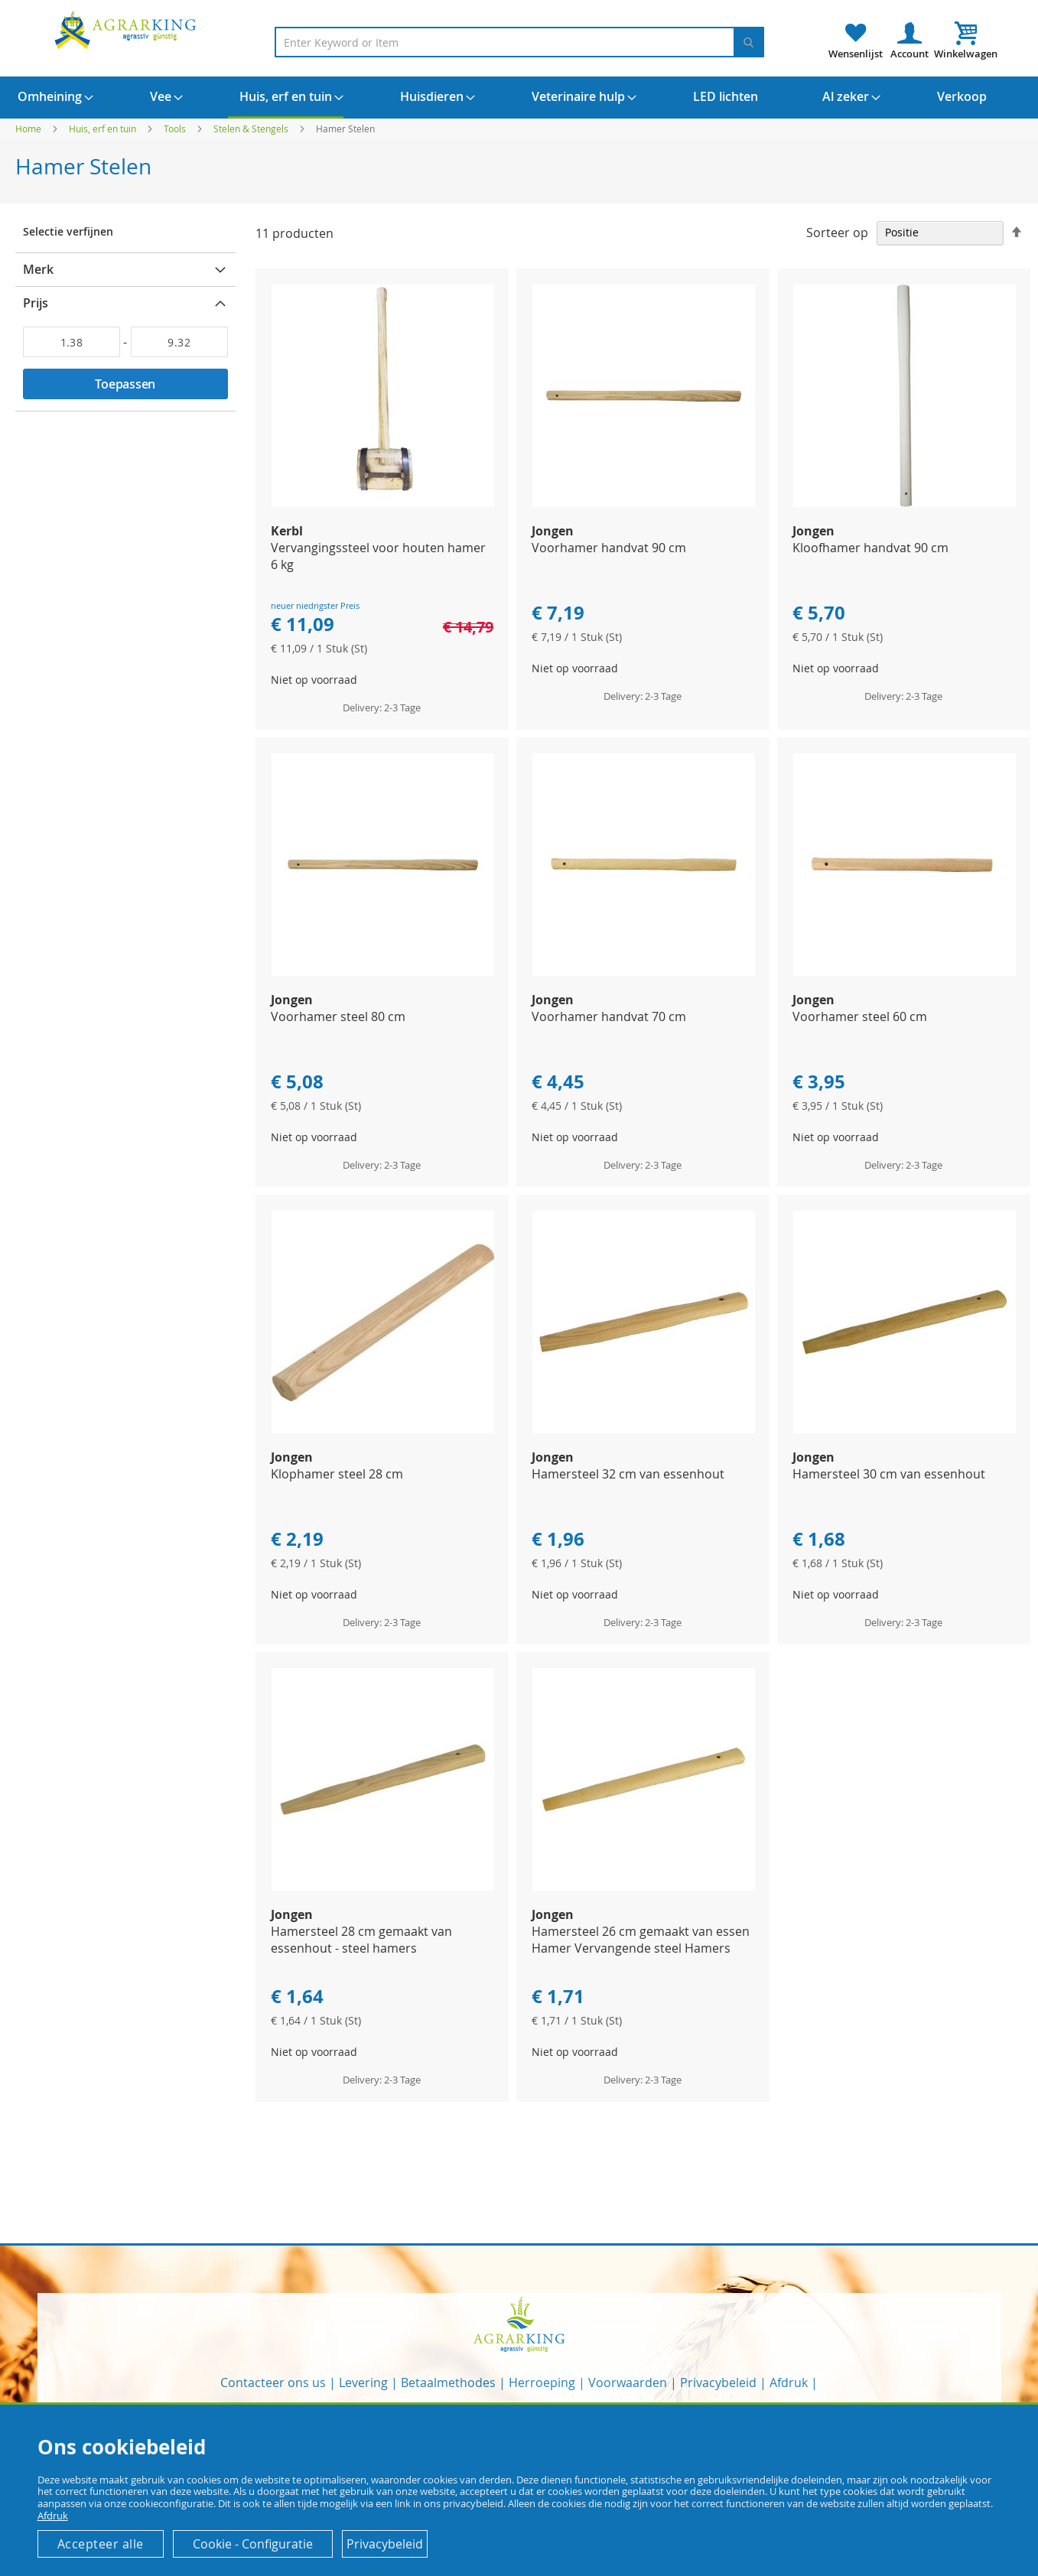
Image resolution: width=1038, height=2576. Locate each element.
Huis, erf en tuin (103, 128)
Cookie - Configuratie (253, 2543)
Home (29, 128)
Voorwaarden (627, 2382)
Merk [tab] (38, 269)
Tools (176, 128)
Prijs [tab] (35, 302)
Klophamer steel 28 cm (337, 1473)
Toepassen (125, 384)
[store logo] (128, 29)
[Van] (71, 342)
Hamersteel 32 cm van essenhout (628, 1473)
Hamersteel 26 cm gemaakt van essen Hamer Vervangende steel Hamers (641, 1939)
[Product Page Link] (383, 503)
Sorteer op (837, 231)
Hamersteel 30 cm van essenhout (888, 1473)
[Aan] (179, 342)
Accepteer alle (100, 2543)
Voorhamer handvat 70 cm (609, 1016)
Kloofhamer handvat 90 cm (870, 547)
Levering (363, 2382)
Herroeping (542, 2382)
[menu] (519, 97)
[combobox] (519, 42)
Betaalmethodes (448, 2382)
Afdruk (789, 2382)
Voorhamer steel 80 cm (338, 1016)
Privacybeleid (718, 2382)
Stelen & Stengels (252, 128)
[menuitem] (49, 96)
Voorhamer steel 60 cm (859, 1016)
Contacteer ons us (273, 2382)
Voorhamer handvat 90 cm (609, 547)
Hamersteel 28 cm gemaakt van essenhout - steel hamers (361, 1939)
